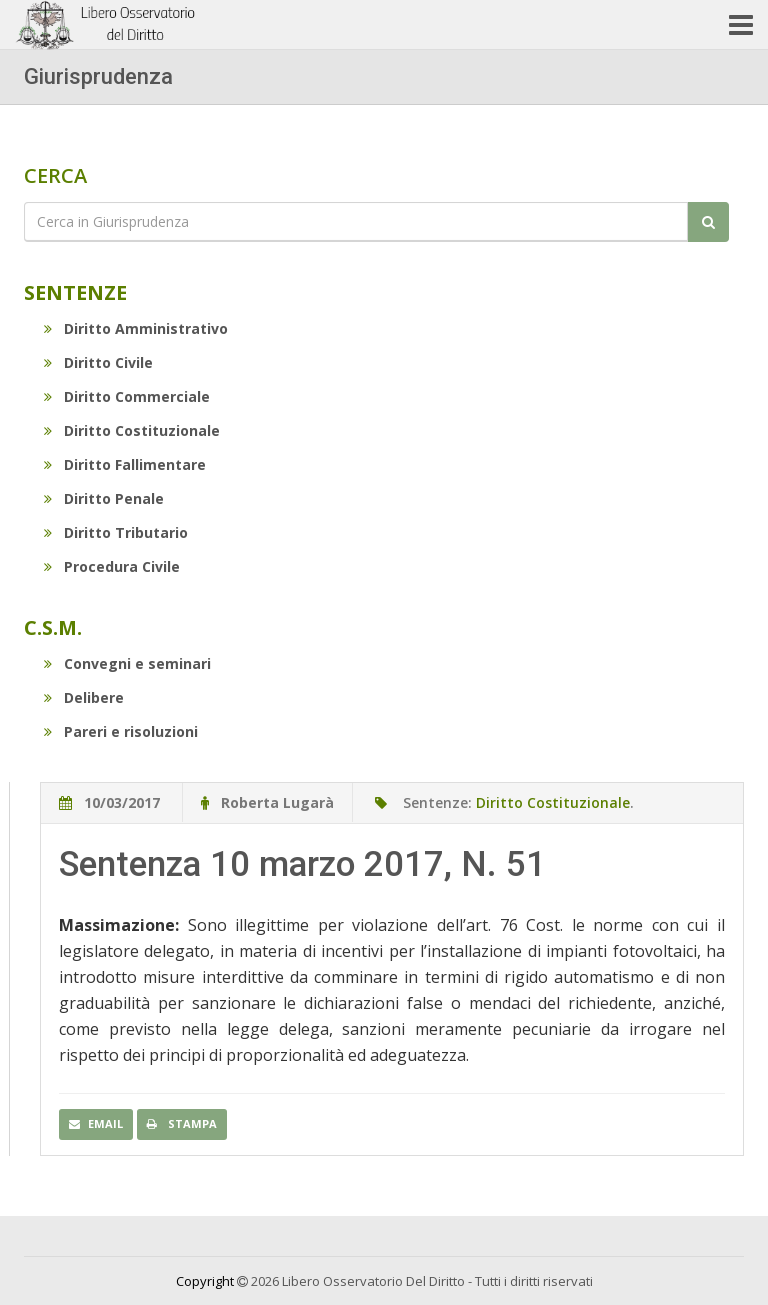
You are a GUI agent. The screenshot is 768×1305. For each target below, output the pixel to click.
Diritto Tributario (116, 532)
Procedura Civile (112, 566)
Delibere (84, 697)
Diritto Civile (98, 362)
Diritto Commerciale (127, 396)
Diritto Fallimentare (125, 464)
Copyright (205, 1281)
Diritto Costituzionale (132, 430)
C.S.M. (53, 627)
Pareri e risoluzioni (121, 731)
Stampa (182, 1123)
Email (96, 1123)
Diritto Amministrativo (136, 328)
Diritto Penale (104, 498)
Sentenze (75, 292)
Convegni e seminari (127, 663)
